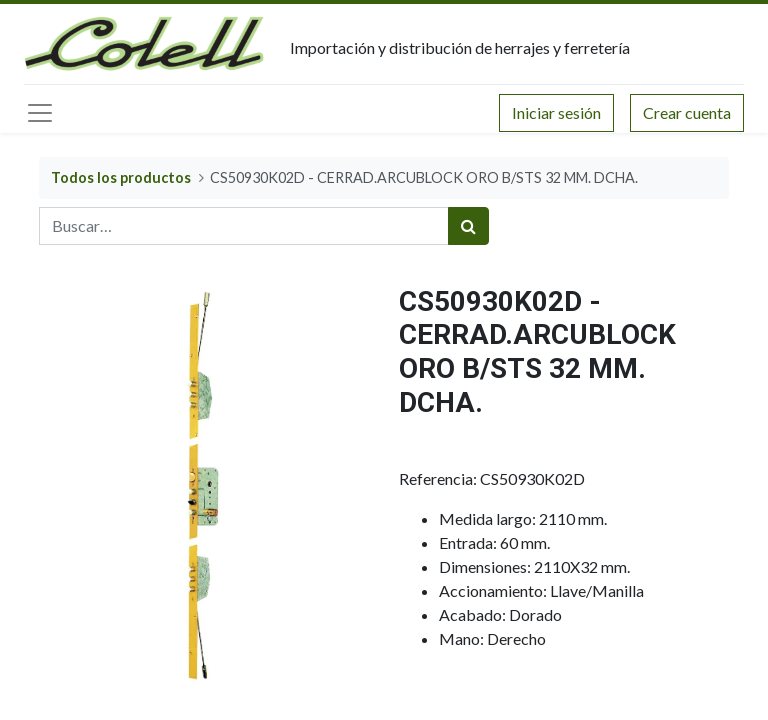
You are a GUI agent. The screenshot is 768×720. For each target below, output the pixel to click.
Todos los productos (121, 177)
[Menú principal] (40, 113)
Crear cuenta (687, 112)
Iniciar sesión (556, 112)
